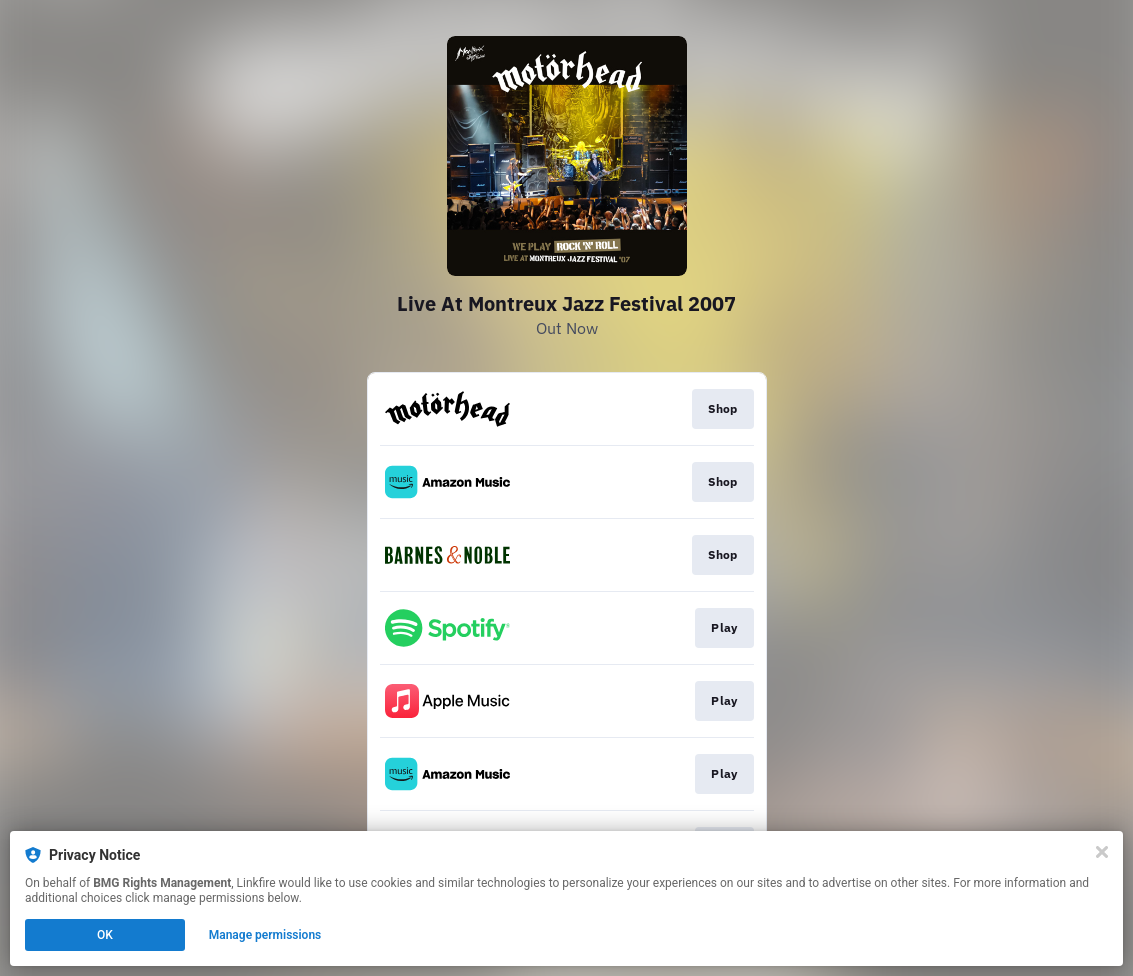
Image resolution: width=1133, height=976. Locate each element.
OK (105, 935)
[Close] (1102, 852)
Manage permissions (265, 935)
